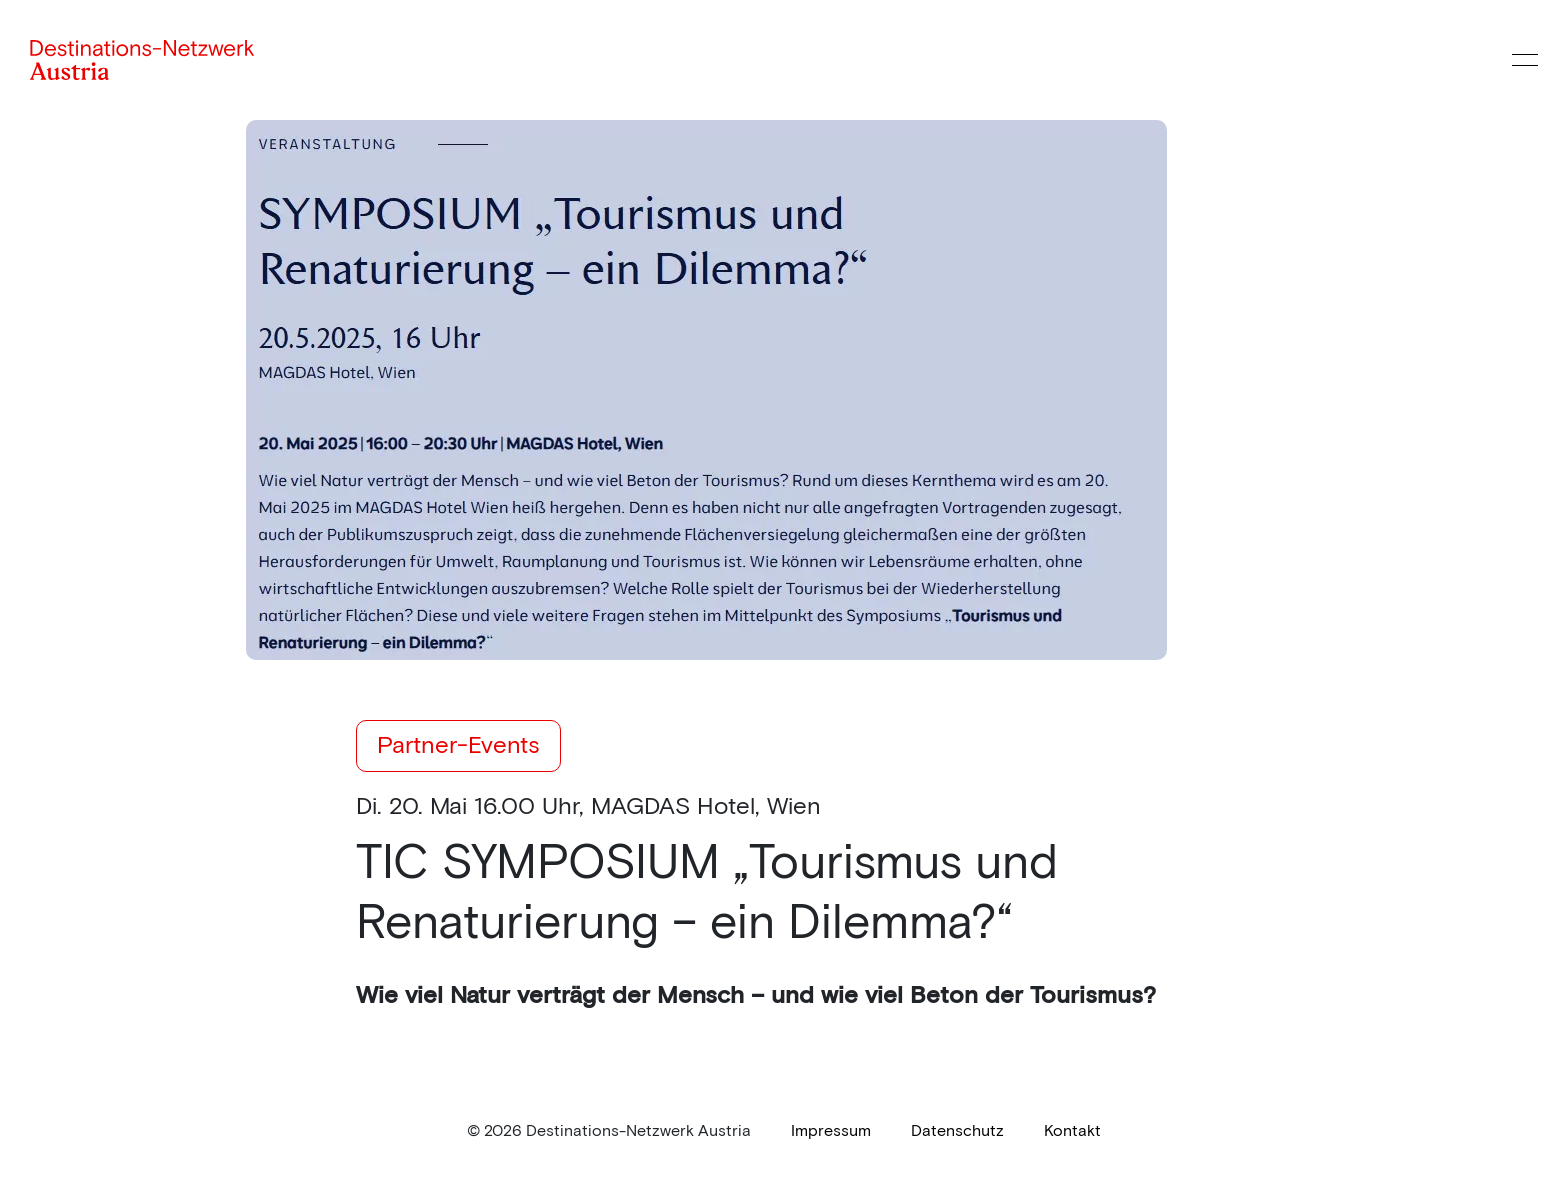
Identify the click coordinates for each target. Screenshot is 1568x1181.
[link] (831, 1131)
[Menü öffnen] (1525, 60)
